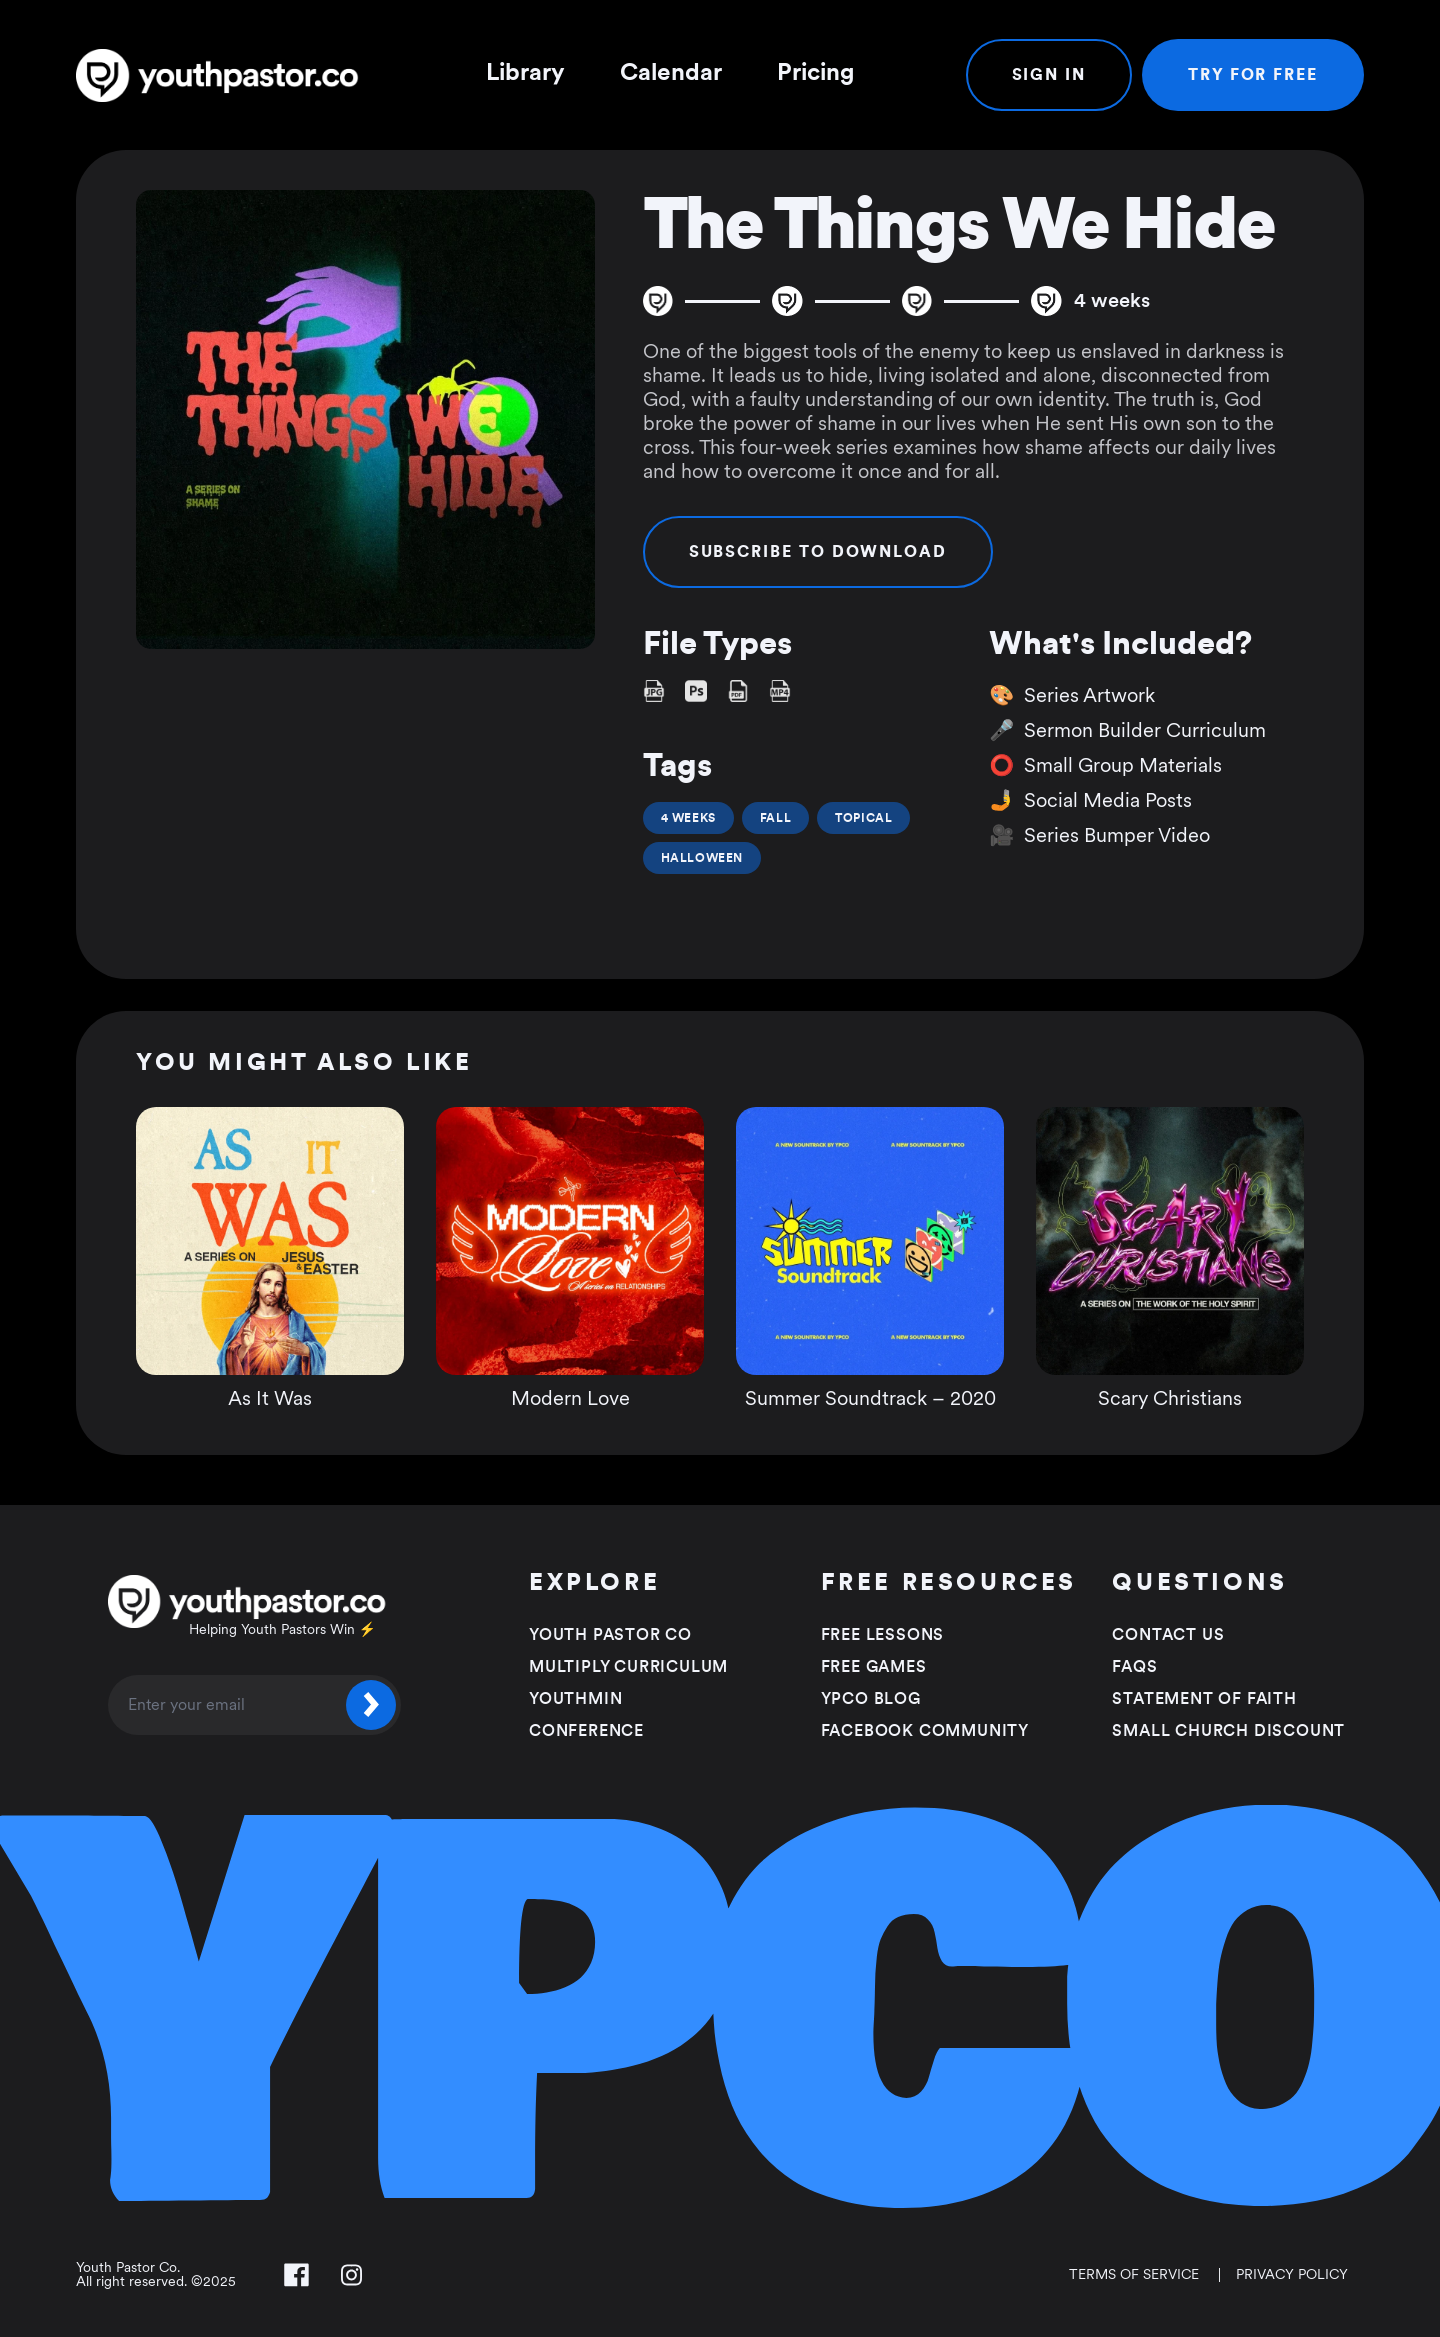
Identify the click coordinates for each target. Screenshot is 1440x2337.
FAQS (1134, 1667)
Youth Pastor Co (610, 1635)
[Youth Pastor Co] (225, 75)
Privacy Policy (1292, 2275)
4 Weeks (688, 818)
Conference (586, 1731)
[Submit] (371, 1705)
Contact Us (1168, 1635)
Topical (863, 818)
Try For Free (1253, 75)
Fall (775, 818)
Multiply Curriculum (628, 1667)
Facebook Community (925, 1731)
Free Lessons (883, 1635)
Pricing (815, 73)
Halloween (702, 858)
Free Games (874, 1667)
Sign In (1049, 75)
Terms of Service (1134, 2275)
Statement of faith (1204, 1699)
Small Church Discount (1228, 1731)
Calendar (671, 73)
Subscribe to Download (818, 552)
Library (525, 73)
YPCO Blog (871, 1699)
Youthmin (575, 1699)
